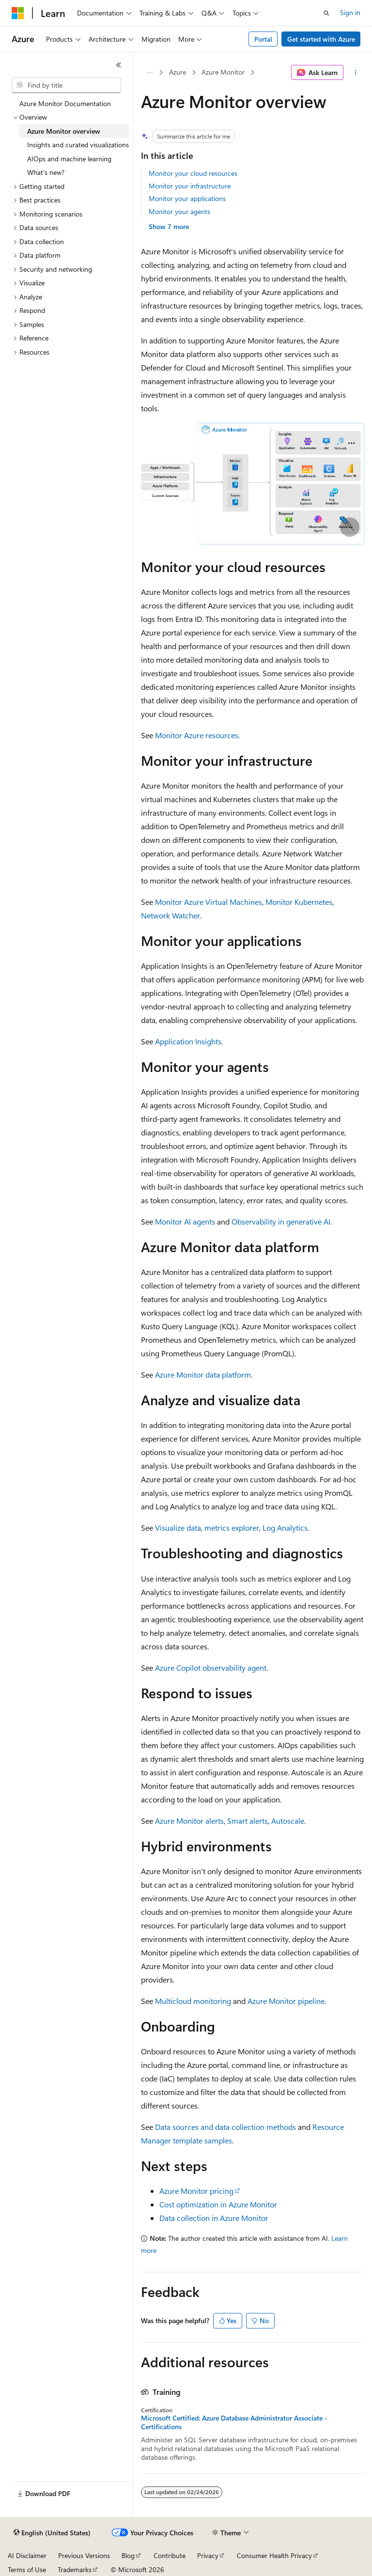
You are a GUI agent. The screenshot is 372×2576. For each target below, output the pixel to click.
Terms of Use (27, 2569)
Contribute (170, 2555)
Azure (177, 72)
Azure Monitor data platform (203, 1374)
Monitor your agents (179, 211)
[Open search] (326, 13)
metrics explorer (231, 1527)
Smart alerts (247, 1821)
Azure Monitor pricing (196, 2191)
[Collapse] (118, 65)
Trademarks (75, 2569)
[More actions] (355, 72)
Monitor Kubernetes (298, 902)
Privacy (207, 2555)
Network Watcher (170, 915)
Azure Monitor (223, 72)
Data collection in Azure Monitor (213, 2218)
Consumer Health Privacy (274, 2555)
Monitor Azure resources (196, 735)
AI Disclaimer (27, 2555)
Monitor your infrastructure (190, 185)
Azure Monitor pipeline (286, 2001)
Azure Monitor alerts (189, 1821)
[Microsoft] (18, 13)
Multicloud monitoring (193, 2001)
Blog (128, 2555)
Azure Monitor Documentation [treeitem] (65, 103)
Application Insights (188, 1041)
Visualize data (178, 1527)
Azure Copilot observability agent (210, 1667)
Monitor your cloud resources (193, 173)
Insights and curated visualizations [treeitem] (78, 144)
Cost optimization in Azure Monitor (218, 2204)
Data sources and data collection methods (225, 2127)
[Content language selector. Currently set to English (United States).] (52, 2533)
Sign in (350, 12)
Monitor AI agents (185, 1221)
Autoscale (287, 1821)
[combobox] (66, 85)
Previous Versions (84, 2555)
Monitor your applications (187, 198)
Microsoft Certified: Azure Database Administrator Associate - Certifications (234, 2422)
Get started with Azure (321, 39)
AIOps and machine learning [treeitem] (69, 158)
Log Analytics (285, 1527)
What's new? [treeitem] (45, 172)
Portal (263, 39)
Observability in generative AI (281, 1221)
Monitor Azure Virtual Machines (208, 902)
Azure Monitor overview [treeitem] (63, 131)
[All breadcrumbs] (149, 72)
